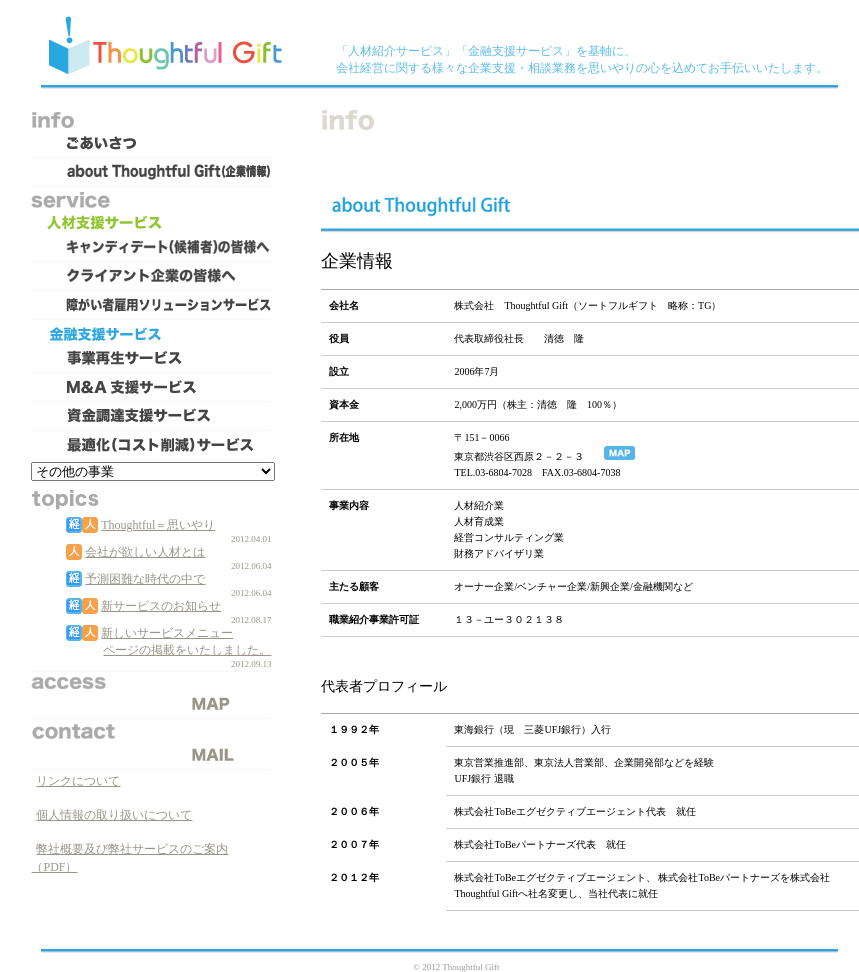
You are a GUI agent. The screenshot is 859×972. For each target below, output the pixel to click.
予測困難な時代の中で (145, 579)
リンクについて (78, 781)
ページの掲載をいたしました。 (187, 650)
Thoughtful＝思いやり (158, 525)
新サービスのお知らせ (161, 606)
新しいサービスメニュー (167, 633)
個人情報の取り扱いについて (114, 815)
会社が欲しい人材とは (145, 552)
